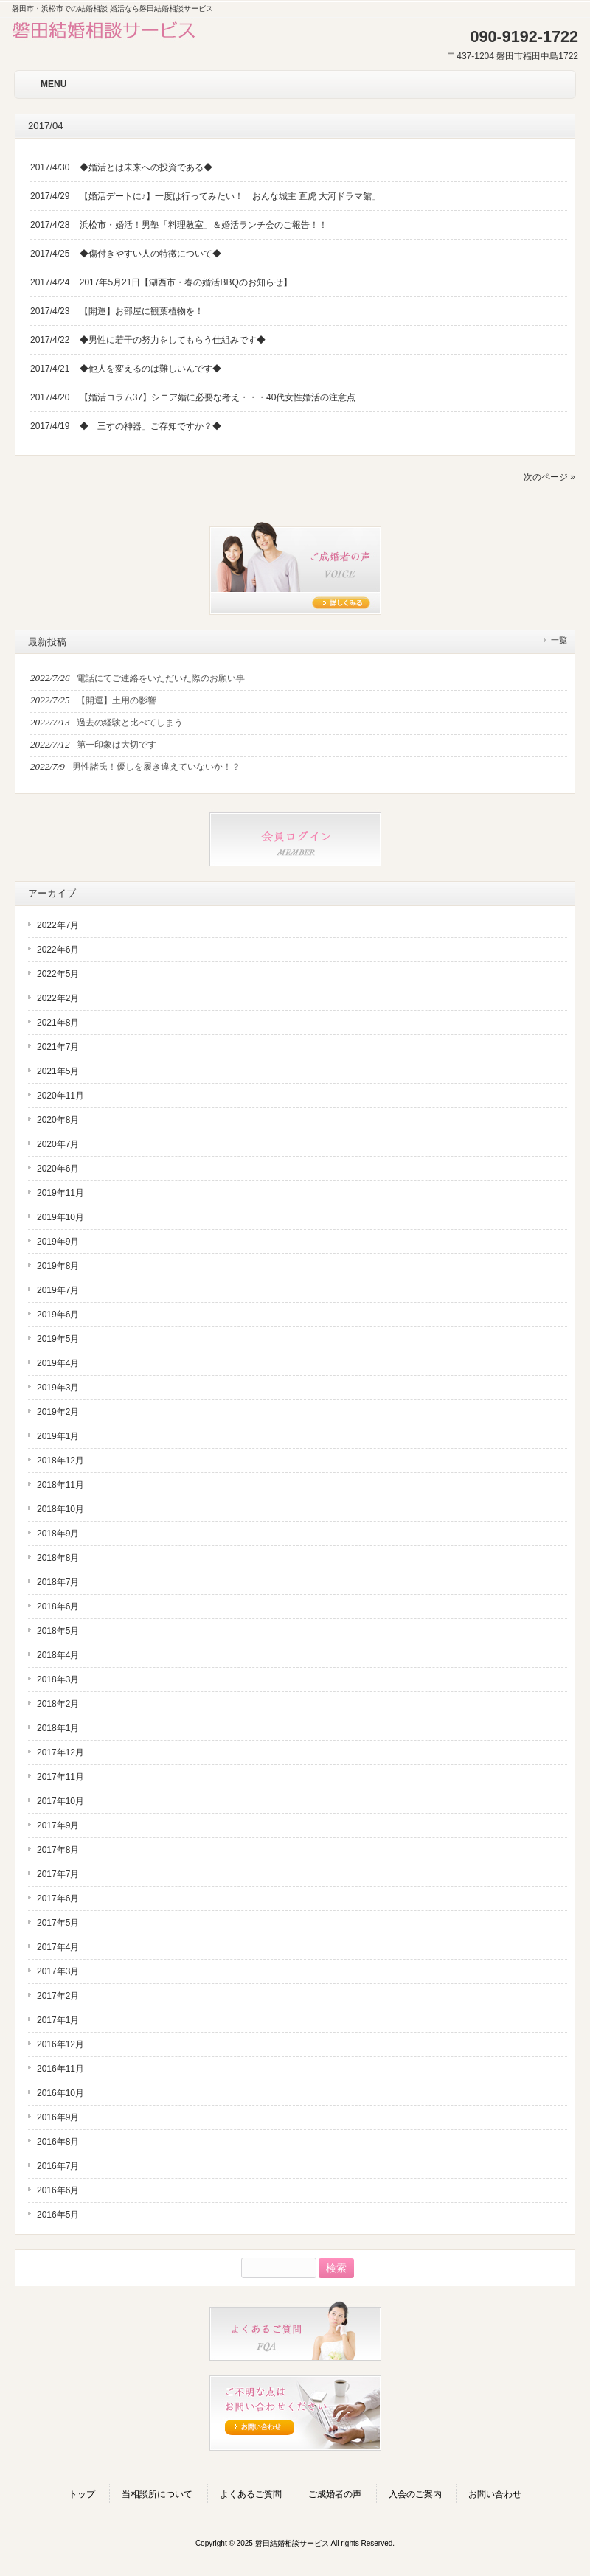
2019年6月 (58, 1314)
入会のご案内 (415, 2494)
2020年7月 (58, 1144)
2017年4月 (58, 1947)
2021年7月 (58, 1047)
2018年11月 (60, 1485)
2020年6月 (58, 1168)
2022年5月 (58, 974)
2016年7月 (58, 2166)
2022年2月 (58, 998)
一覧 (559, 640)
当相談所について (157, 2494)
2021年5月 (58, 1071)
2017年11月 (60, 1777)
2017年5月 (58, 1923)
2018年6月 (58, 1606)
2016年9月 (58, 2117)
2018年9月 (58, 1533)
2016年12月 (60, 2044)
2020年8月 (58, 1120)
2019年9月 (58, 1241)
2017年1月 (58, 2020)
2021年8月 (58, 1022)
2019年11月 (60, 1193)
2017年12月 (60, 1752)
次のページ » (549, 477)
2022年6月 (58, 949)
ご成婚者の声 (334, 2494)
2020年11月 (60, 1095)
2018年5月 (58, 1631)
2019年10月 (60, 1217)
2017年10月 (60, 1801)
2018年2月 (58, 1704)
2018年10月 (60, 1509)
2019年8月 (58, 1266)
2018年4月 (58, 1655)
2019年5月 (58, 1339)
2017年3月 (58, 1971)
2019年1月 (58, 1436)
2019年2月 (58, 1412)
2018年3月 (58, 1679)
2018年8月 (58, 1558)
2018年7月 (58, 1582)
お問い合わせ (494, 2494)
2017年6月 (58, 1898)
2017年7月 (58, 1874)
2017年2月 (58, 1996)
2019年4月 (58, 1363)
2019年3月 (58, 1387)
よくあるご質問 (251, 2494)
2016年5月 (58, 2215)
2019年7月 (58, 1290)
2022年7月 (58, 925)
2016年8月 (58, 2142)
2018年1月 (58, 1728)
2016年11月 (60, 2069)
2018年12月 (60, 1460)
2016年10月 (60, 2093)
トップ (82, 2494)
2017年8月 (58, 1850)
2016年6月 (58, 2190)
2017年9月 (58, 1825)
